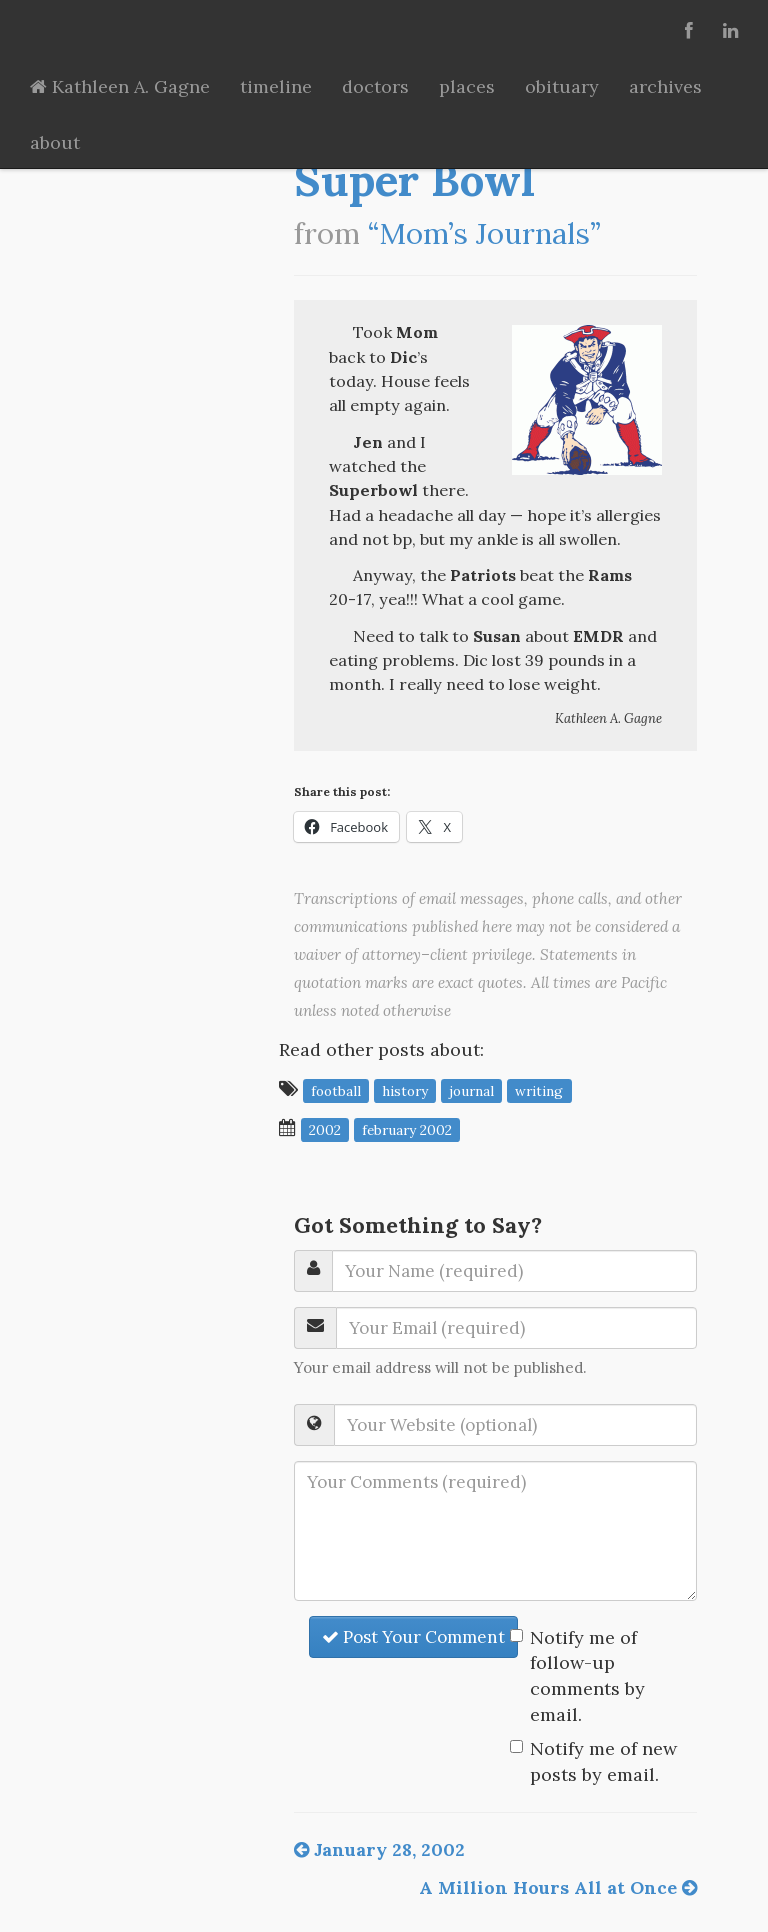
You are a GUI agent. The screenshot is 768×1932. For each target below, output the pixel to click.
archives (665, 86)
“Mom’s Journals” (484, 233)
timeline (276, 86)
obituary (562, 86)
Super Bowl (414, 180)
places (467, 86)
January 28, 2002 (379, 1849)
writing (539, 1090)
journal (471, 1090)
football (336, 1090)
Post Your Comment (413, 1637)
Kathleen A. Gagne (120, 86)
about (55, 142)
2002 (325, 1129)
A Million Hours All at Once (558, 1887)
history (405, 1090)
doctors (375, 86)
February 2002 (407, 1129)
